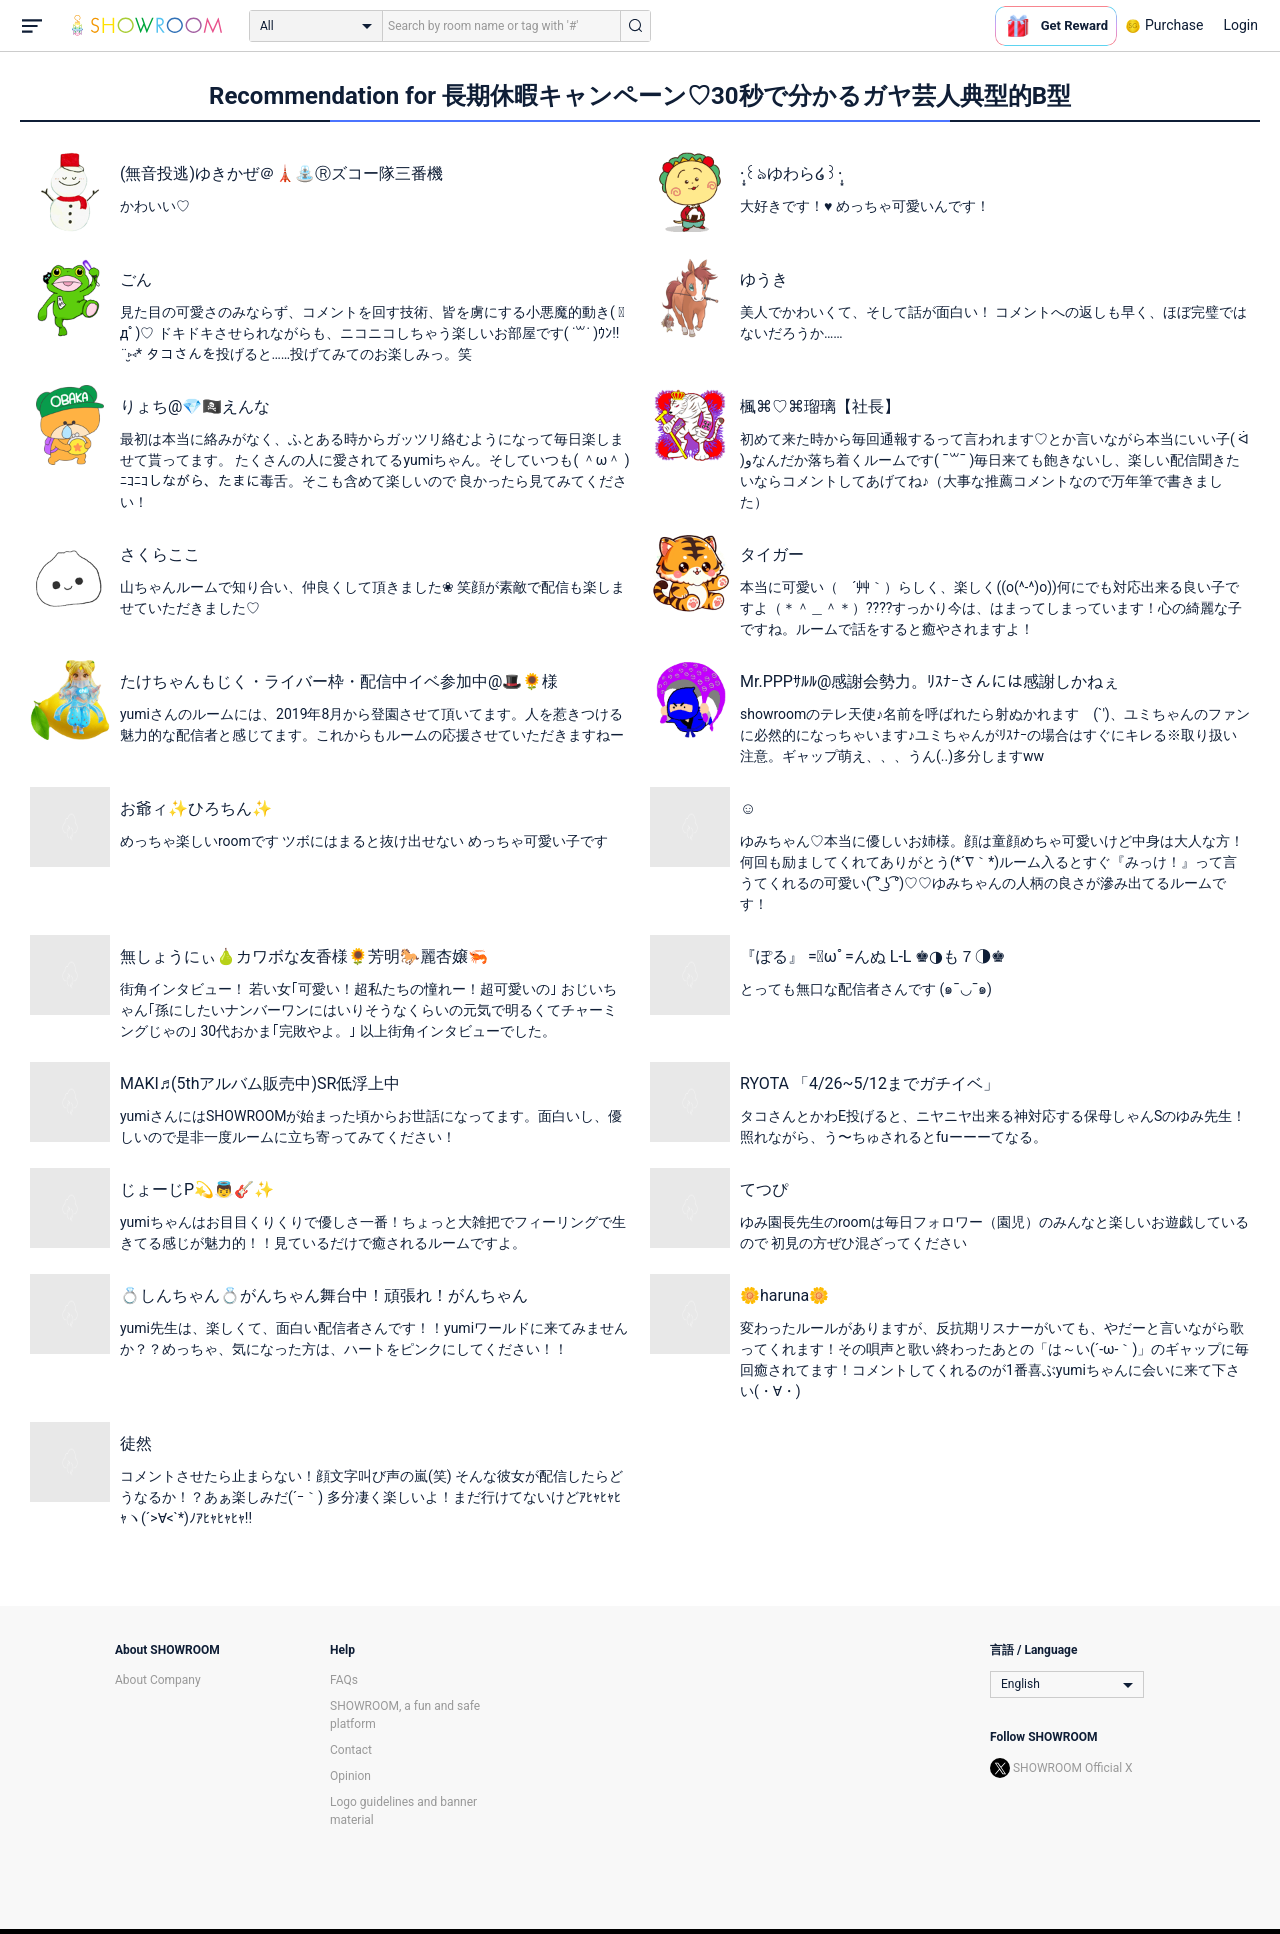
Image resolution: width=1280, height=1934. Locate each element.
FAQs (344, 1680)
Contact (351, 1750)
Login (1240, 25)
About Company (158, 1680)
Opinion (350, 1776)
